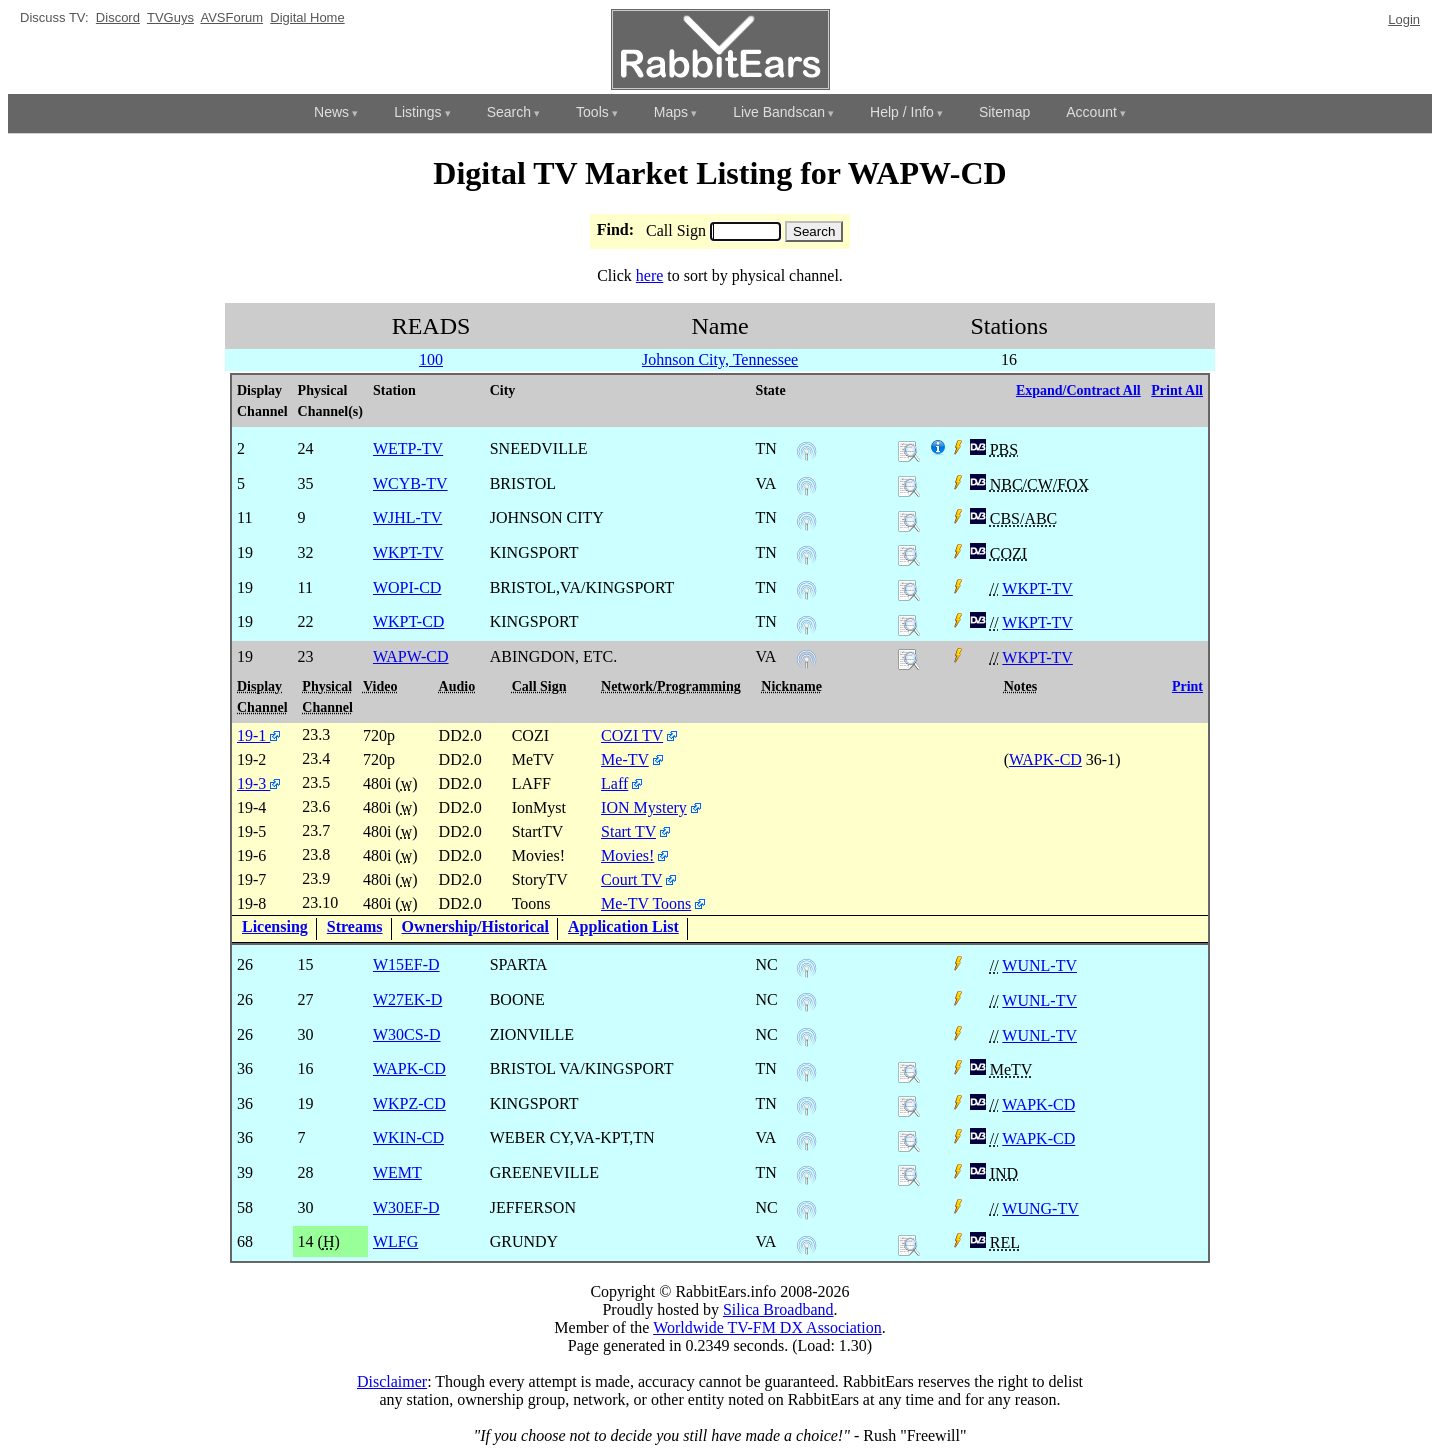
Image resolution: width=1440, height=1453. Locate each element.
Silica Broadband (778, 1309)
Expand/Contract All (1078, 390)
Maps (671, 112)
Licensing (275, 926)
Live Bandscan (779, 112)
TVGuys (170, 17)
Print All (1177, 390)
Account (1091, 112)
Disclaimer (392, 1381)
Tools (592, 112)
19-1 (258, 735)
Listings (417, 112)
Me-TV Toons (646, 903)
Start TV (628, 831)
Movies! (627, 855)
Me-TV (625, 759)
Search (509, 112)
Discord (118, 17)
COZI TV (632, 735)
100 (431, 359)
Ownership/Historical (476, 926)
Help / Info (902, 112)
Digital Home (307, 17)
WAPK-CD (1045, 759)
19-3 (258, 783)
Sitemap (1004, 112)
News (331, 112)
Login (1404, 19)
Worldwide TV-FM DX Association (767, 1327)
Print (1187, 686)
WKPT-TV (1037, 588)
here (650, 275)
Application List (623, 926)
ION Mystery (644, 807)
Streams (355, 926)
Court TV (631, 879)
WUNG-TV (1040, 1208)
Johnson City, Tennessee (720, 359)
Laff (614, 783)
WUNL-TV (1039, 965)
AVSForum (231, 17)
